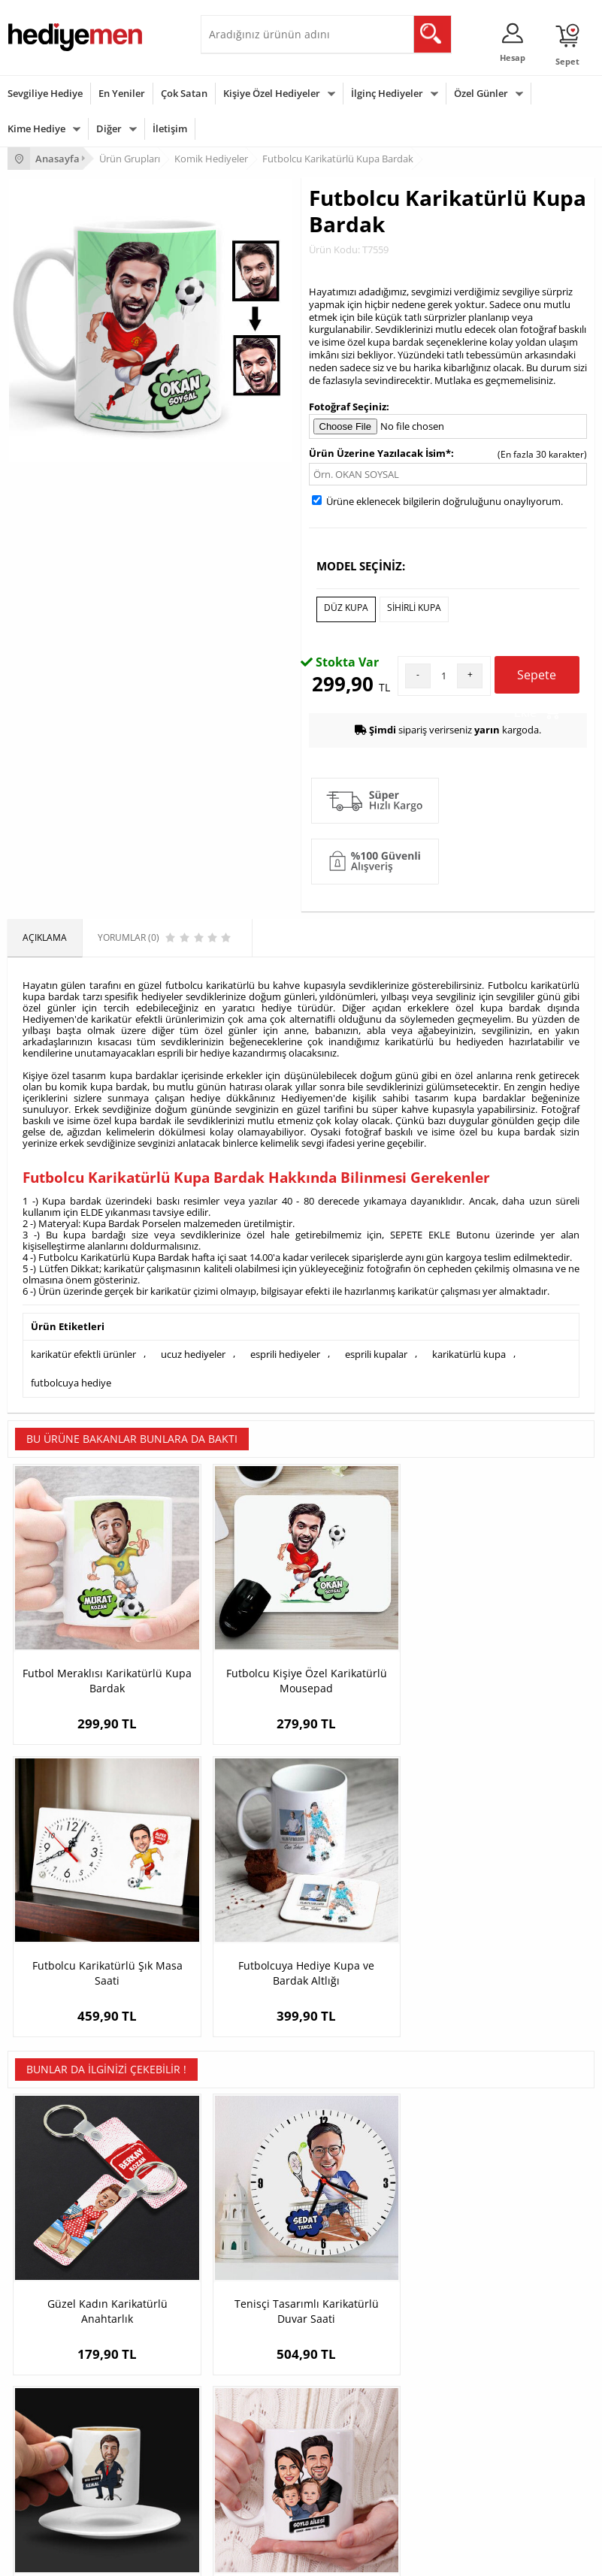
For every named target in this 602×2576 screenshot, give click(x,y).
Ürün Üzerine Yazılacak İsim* (380, 453)
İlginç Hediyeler (387, 93)
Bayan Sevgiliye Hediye (457, 2291)
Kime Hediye (36, 128)
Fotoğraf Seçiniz (347, 406)
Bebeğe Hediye (240, 2451)
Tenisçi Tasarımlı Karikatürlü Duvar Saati (227, 1927)
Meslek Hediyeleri (245, 2314)
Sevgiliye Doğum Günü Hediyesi (475, 2246)
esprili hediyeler (285, 1351)
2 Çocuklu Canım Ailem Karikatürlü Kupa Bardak (521, 1927)
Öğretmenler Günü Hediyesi (66, 2474)
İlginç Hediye (235, 2496)
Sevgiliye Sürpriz (242, 2291)
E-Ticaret (255, 2556)
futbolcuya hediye (71, 1377)
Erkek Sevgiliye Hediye (456, 2269)
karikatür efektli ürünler (83, 1351)
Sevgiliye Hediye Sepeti (457, 2224)
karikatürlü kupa (469, 1351)
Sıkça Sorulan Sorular (52, 2314)
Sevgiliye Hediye (45, 93)
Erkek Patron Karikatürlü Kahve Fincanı (374, 1927)
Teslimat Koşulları (45, 2201)
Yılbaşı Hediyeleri (44, 2429)
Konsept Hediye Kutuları (459, 2201)
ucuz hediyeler (193, 1351)
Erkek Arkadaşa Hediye (256, 2224)
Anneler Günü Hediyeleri (59, 2451)
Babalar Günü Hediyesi (56, 2496)
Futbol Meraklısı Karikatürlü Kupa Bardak (81, 1627)
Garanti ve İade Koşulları (59, 2269)
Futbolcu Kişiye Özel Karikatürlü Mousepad (227, 1619)
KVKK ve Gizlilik (39, 2291)
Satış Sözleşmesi (42, 2246)
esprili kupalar (376, 1351)
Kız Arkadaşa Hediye (251, 2246)
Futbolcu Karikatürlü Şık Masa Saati (374, 1619)
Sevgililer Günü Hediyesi (58, 2384)
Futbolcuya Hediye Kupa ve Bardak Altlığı (521, 1619)
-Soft (222, 2556)
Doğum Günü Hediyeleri (58, 2406)
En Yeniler (121, 93)
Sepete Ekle (537, 677)
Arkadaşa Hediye (244, 2474)
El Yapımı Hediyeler (248, 2269)
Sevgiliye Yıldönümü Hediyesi (470, 2314)
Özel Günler (481, 93)
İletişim (170, 128)
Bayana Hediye (239, 2406)
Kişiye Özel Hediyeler (271, 93)
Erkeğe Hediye (238, 2384)
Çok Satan (184, 93)
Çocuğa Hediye (239, 2429)
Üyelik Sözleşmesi (45, 2224)
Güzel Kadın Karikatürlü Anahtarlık (81, 1919)
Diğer (109, 128)
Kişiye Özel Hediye (246, 2201)
